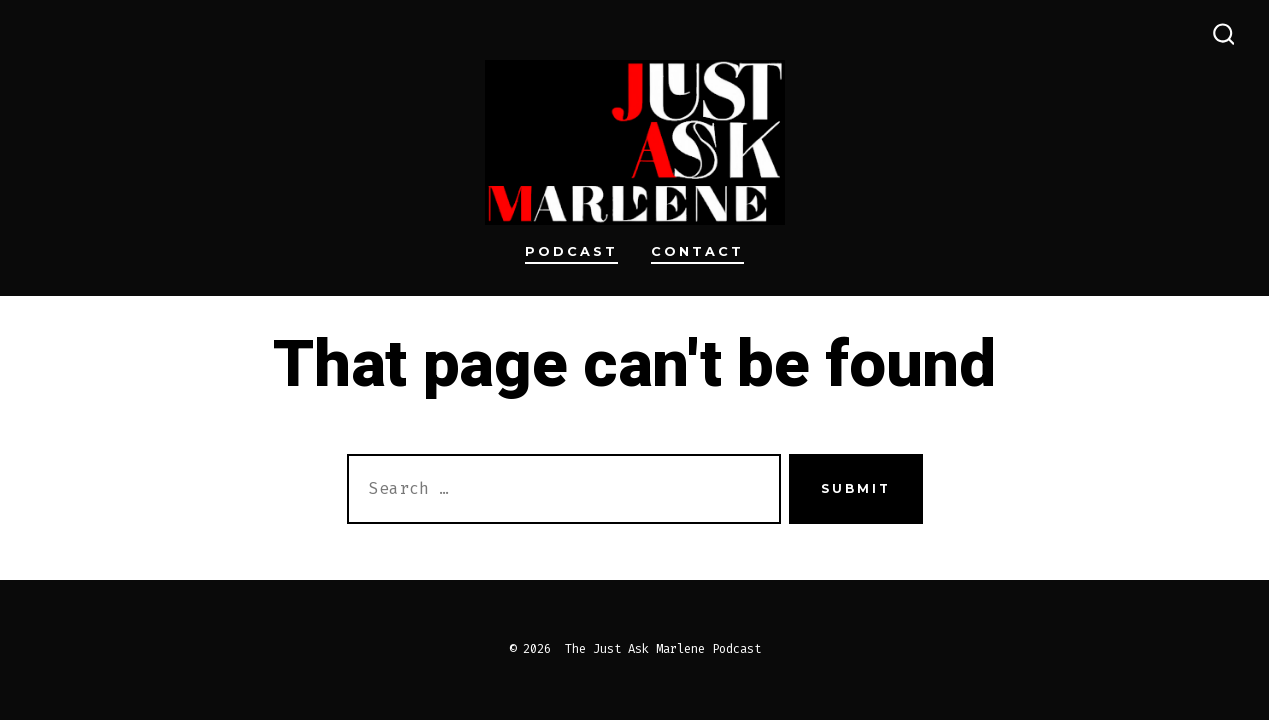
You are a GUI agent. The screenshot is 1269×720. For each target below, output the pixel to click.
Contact (697, 251)
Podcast (571, 251)
